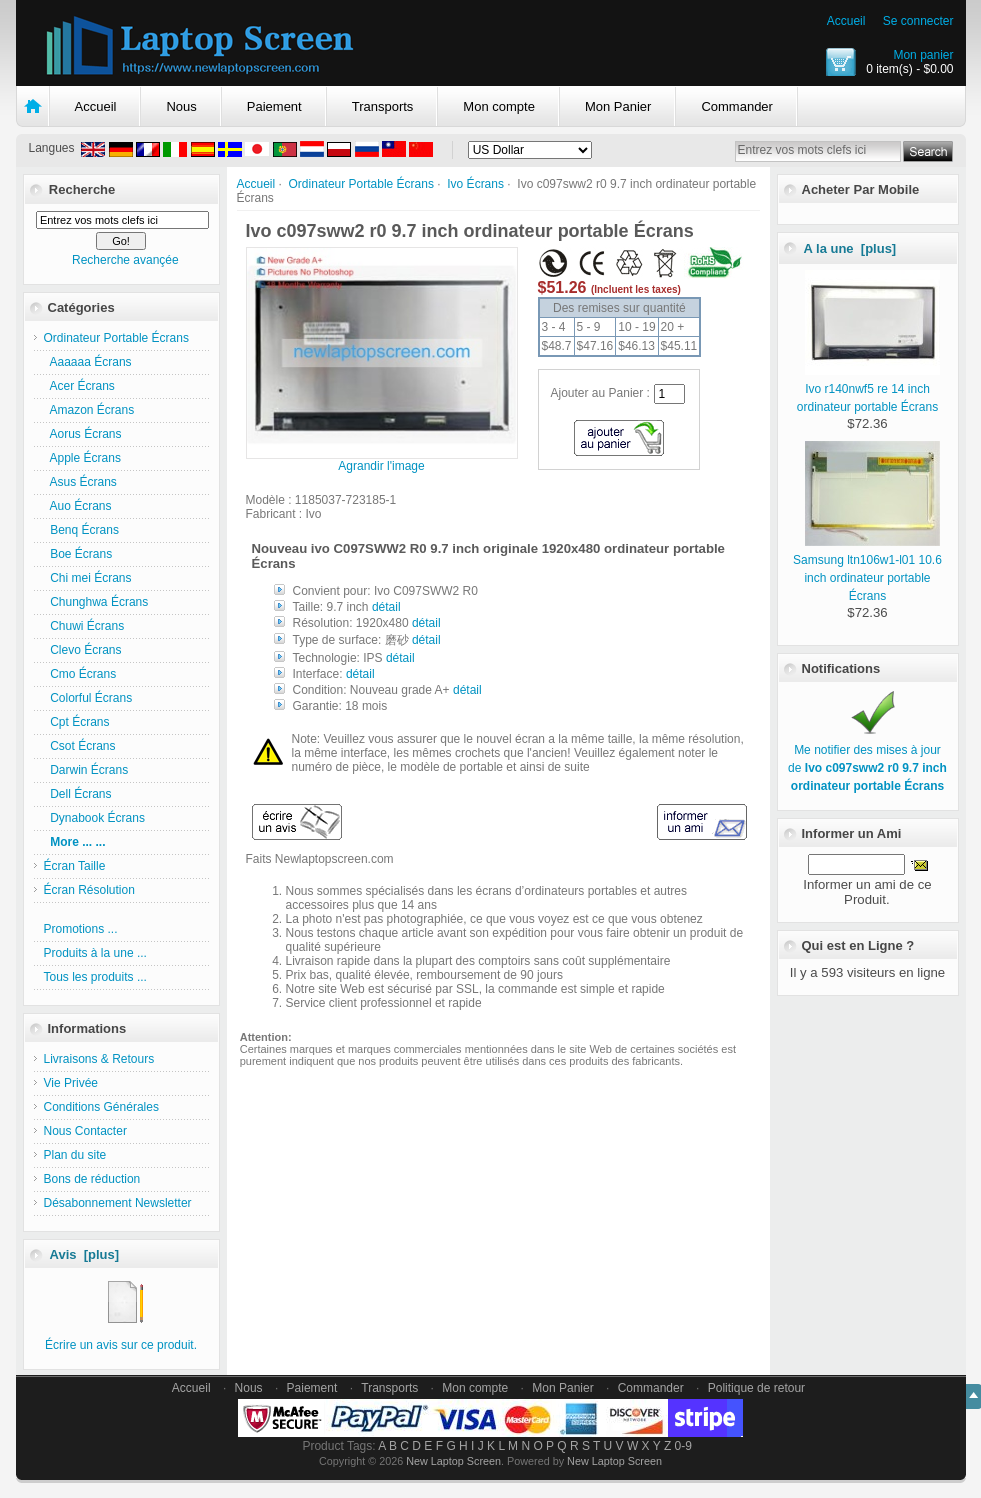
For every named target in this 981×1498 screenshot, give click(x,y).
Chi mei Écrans (88, 578)
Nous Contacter (85, 1131)
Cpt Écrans (77, 722)
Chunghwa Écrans (96, 602)
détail (386, 607)
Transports (383, 106)
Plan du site (75, 1155)
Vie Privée (71, 1083)
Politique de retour (756, 1388)
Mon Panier (618, 106)
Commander (737, 106)
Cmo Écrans (80, 674)
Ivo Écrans (475, 184)
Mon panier (923, 55)
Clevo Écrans (83, 650)
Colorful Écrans (88, 698)
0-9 (683, 1446)
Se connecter (918, 21)
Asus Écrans (80, 482)
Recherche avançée (125, 260)
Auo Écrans (78, 506)
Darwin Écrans (86, 770)
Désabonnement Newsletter (118, 1203)
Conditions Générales (101, 1107)
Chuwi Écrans (84, 626)
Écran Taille (75, 866)
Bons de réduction (92, 1179)
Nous (181, 106)
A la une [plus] (850, 248)
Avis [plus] (85, 1254)
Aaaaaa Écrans (88, 362)
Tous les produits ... (95, 977)
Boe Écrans (78, 554)
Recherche (82, 189)
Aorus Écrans (83, 434)
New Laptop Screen (453, 1461)
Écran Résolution (89, 890)
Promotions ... (81, 929)
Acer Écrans (79, 386)
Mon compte (499, 106)
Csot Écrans (80, 746)
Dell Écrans (78, 794)
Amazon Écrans (89, 410)
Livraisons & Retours (99, 1059)
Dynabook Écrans (94, 818)
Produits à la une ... (95, 953)
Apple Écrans (82, 458)
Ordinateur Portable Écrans (361, 184)
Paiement (274, 106)
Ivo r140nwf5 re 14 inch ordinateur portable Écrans (868, 389)
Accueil (846, 21)
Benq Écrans (81, 530)
